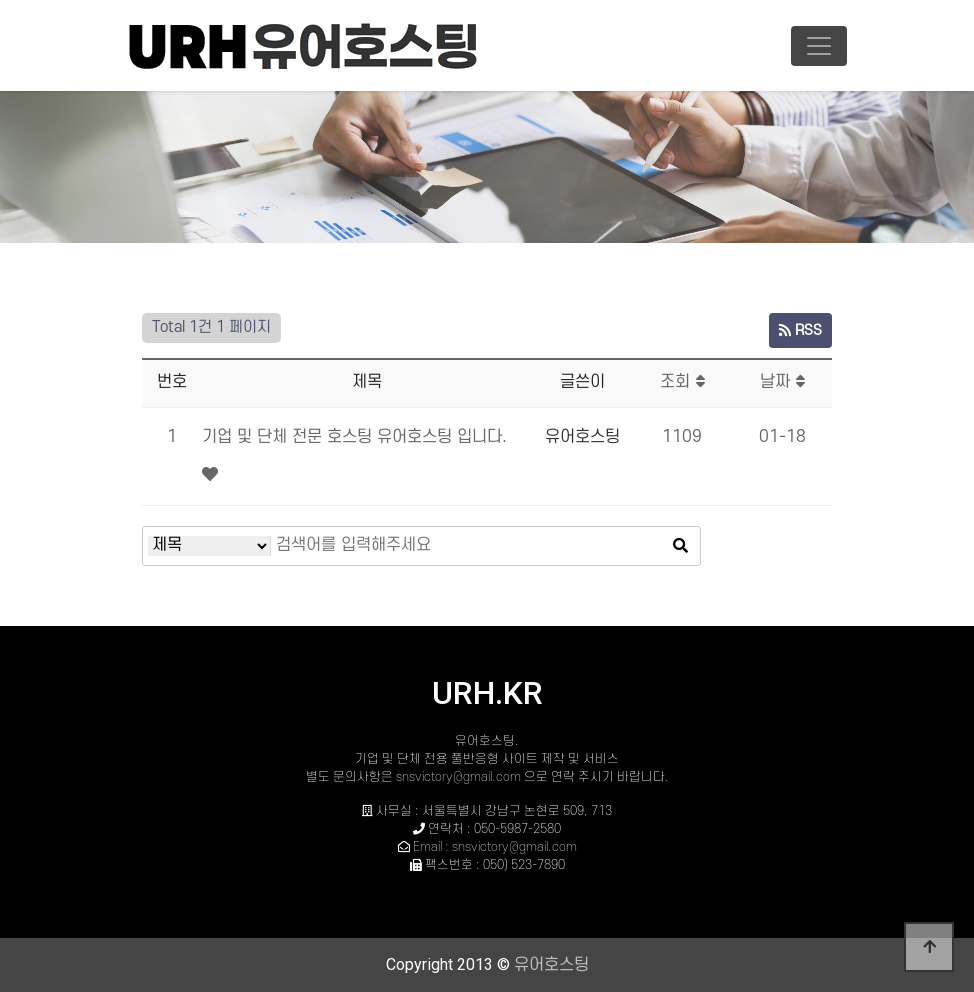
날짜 (782, 382)
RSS (800, 330)
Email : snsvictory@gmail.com (495, 847)
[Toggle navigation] (819, 46)
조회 (682, 382)
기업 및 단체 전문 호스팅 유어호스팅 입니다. (354, 437)
